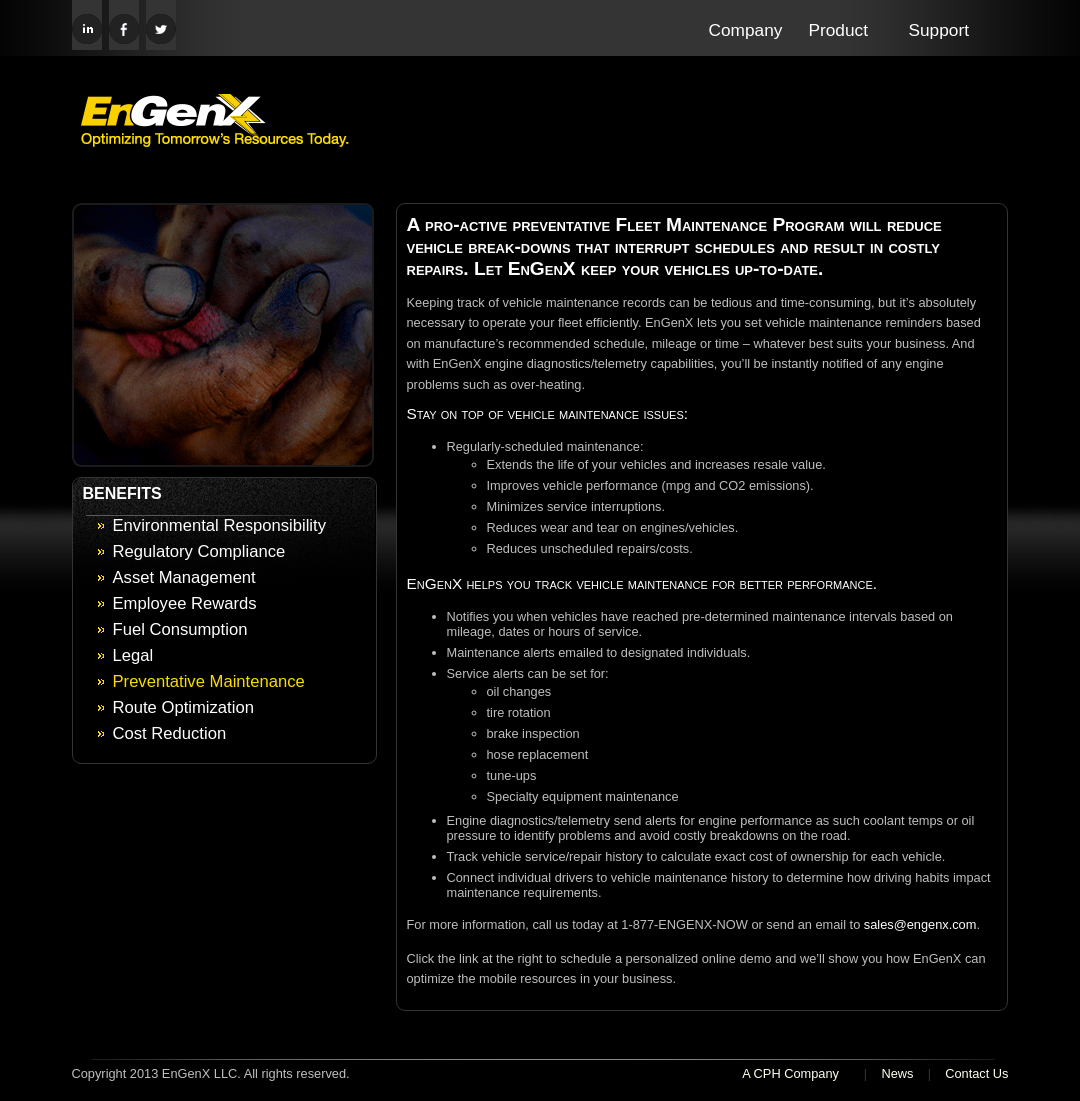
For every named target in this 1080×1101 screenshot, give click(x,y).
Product (839, 30)
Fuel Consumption (180, 629)
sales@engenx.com (920, 924)
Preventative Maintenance (209, 681)
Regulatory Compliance (199, 551)
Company (746, 30)
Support (939, 30)
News (897, 1073)
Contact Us (976, 1073)
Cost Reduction (170, 733)
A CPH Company (790, 1073)
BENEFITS (122, 493)
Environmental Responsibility (219, 525)
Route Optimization (183, 707)
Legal (133, 655)
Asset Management (184, 577)
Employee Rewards (185, 603)
